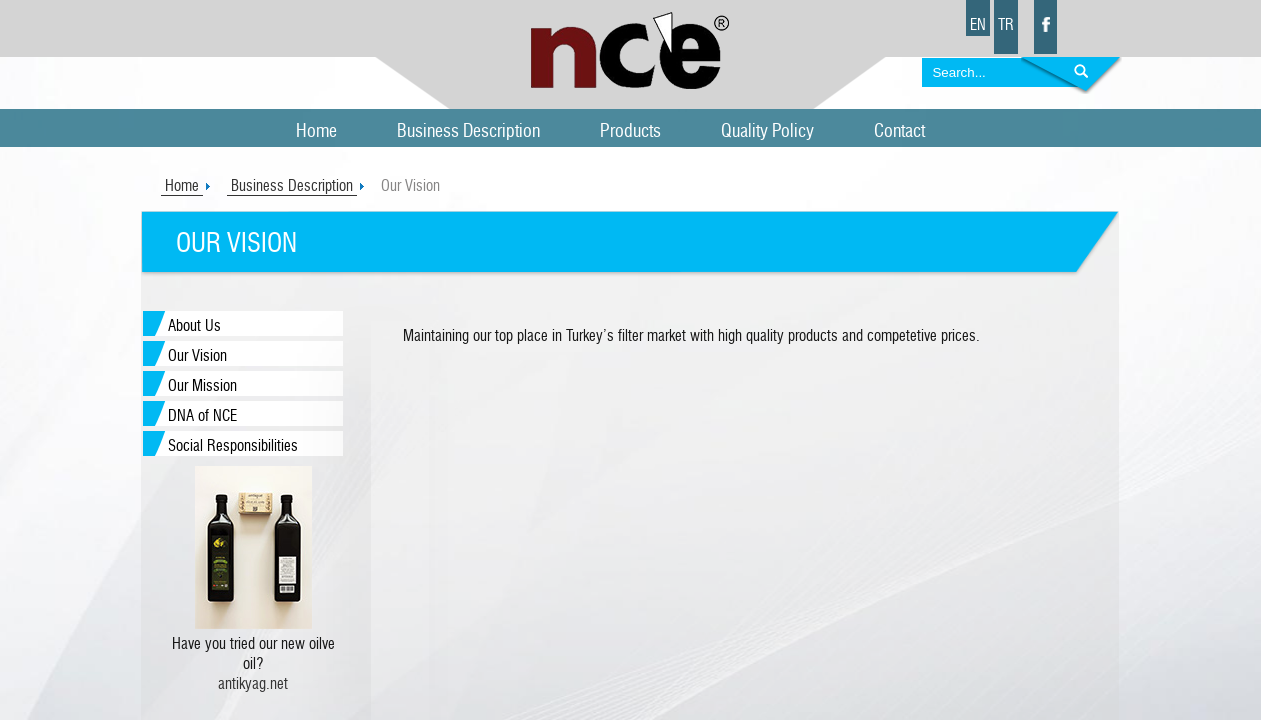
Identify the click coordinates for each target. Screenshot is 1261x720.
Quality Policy (767, 131)
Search (1071, 77)
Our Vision (197, 356)
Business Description (468, 131)
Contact (899, 131)
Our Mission (202, 386)
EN (978, 25)
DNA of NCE (202, 416)
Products (630, 131)
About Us (194, 326)
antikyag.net (253, 684)
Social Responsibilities (233, 446)
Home (316, 131)
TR (1006, 25)
